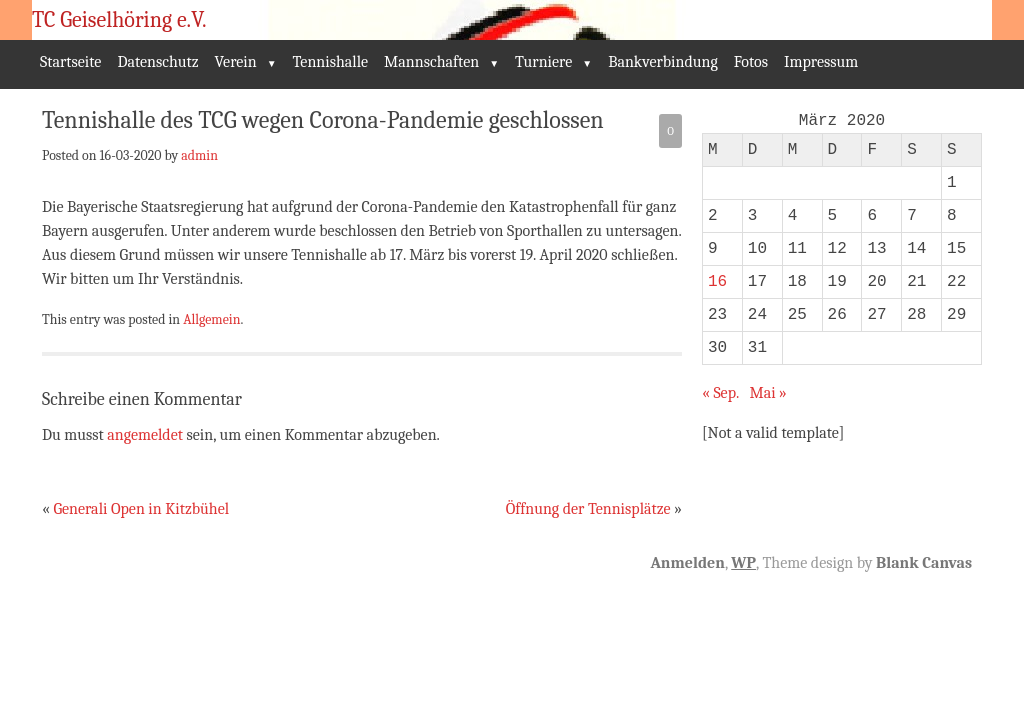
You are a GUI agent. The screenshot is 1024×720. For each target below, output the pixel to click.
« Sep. (720, 393)
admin (199, 155)
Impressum (821, 62)
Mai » (768, 393)
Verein (236, 62)
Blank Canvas (924, 563)
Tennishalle (331, 62)
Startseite (70, 62)
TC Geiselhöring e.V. (119, 20)
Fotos (751, 62)
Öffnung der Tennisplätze (588, 509)
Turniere (543, 62)
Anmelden (687, 563)
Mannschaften (431, 62)
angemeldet (145, 435)
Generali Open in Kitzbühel (141, 509)
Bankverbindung (663, 62)
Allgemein (211, 319)
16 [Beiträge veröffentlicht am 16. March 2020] (717, 282)
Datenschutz (157, 62)
